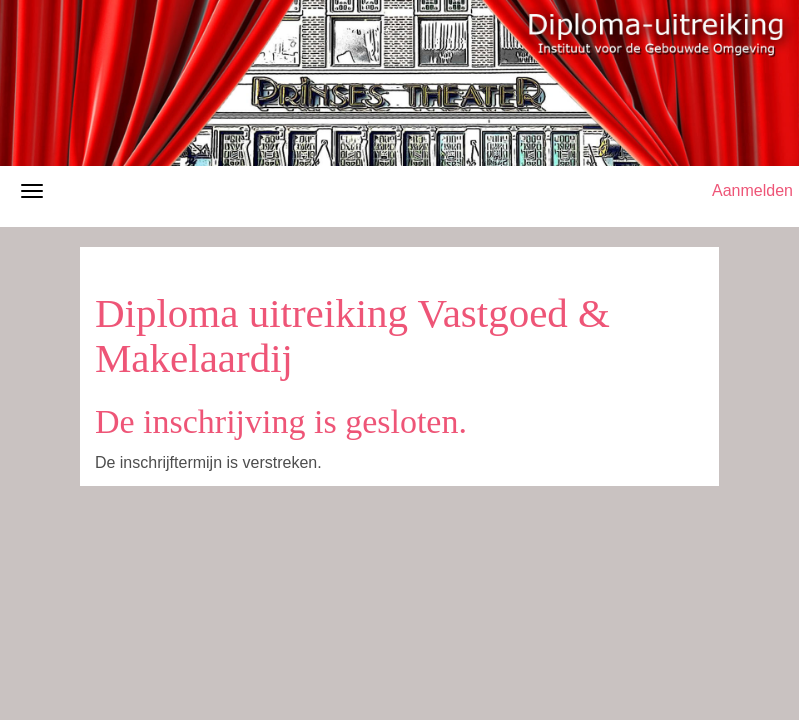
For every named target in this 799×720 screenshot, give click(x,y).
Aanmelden (752, 190)
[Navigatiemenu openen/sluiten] (32, 191)
